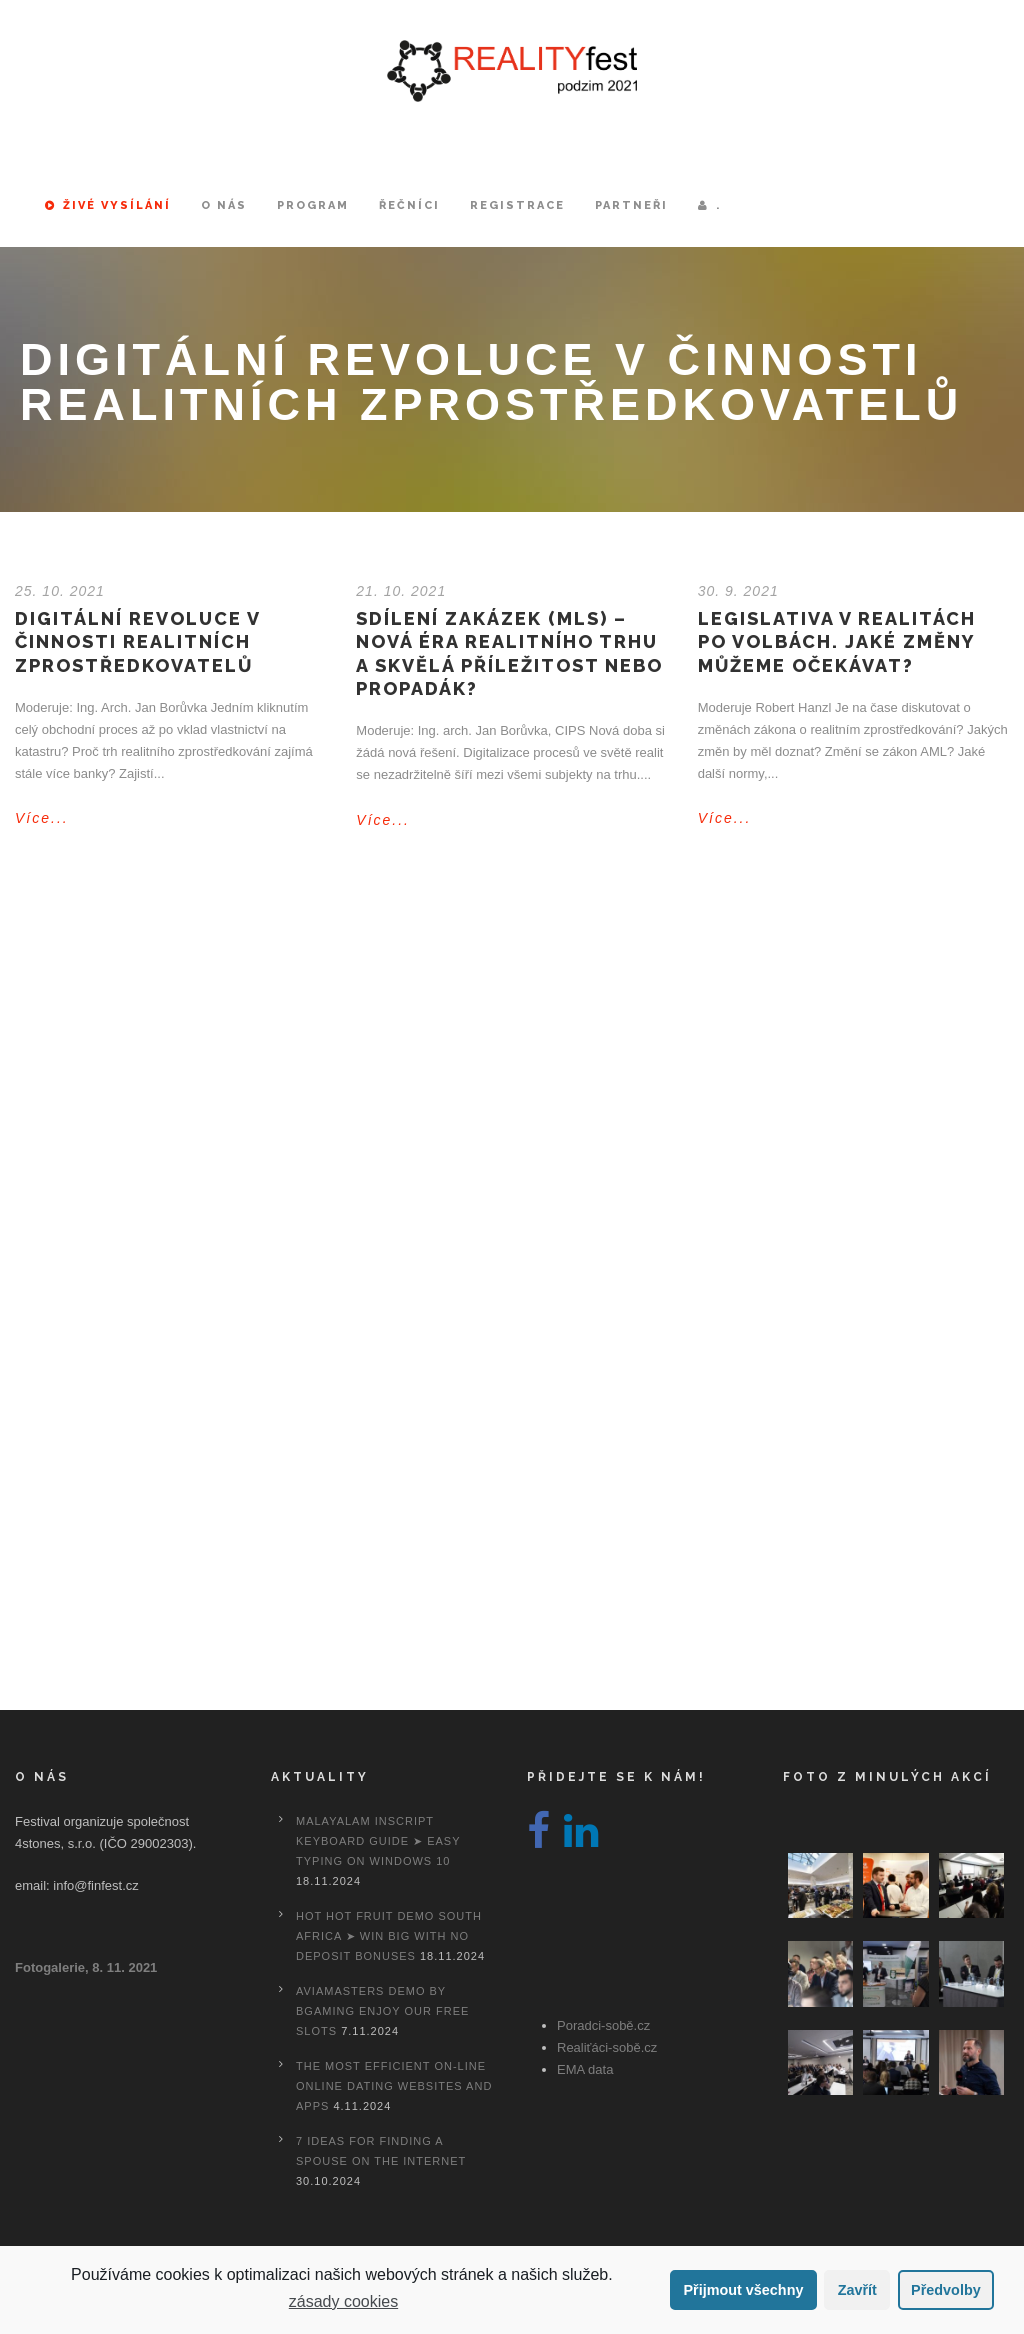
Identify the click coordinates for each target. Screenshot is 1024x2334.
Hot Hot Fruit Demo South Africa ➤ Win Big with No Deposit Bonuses (389, 1936)
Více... (42, 818)
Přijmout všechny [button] (743, 2290)
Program (313, 205)
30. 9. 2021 (738, 591)
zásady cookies (343, 2301)
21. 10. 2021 (401, 591)
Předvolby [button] (946, 2290)
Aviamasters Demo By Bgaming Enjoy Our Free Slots (382, 2011)
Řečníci (409, 205)
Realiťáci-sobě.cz (607, 2047)
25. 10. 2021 (60, 591)
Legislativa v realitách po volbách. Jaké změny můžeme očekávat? (837, 642)
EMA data (585, 2069)
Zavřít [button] (857, 2290)
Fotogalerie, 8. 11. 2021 (86, 1967)
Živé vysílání (108, 205)
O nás (224, 205)
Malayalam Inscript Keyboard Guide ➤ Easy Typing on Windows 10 (378, 1841)
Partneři (631, 205)
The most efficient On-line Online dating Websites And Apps (394, 2086)
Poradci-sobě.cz (603, 2025)
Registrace (517, 205)
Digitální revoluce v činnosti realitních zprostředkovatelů (137, 642)
